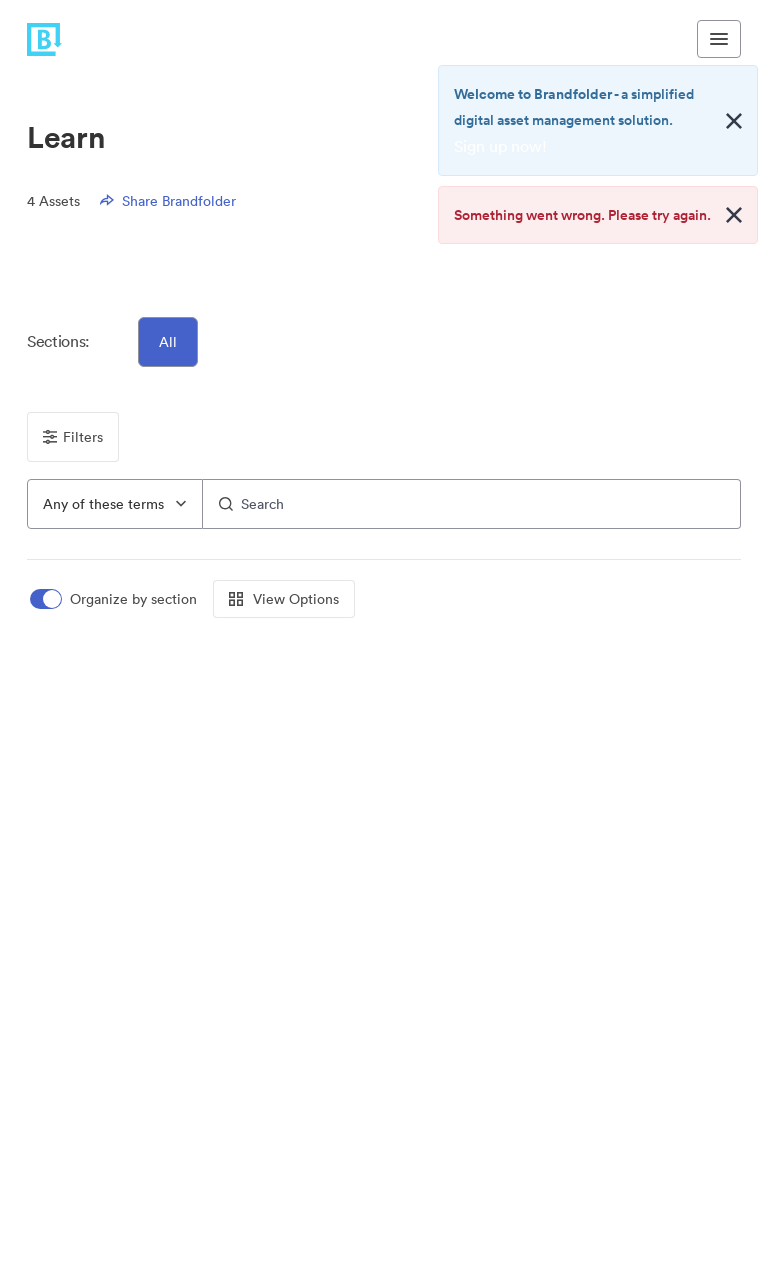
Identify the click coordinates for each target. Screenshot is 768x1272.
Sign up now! (500, 146)
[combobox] (115, 504)
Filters (73, 437)
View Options (284, 599)
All (168, 342)
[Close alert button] (734, 121)
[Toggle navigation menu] (719, 39)
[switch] (115, 599)
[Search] (472, 504)
